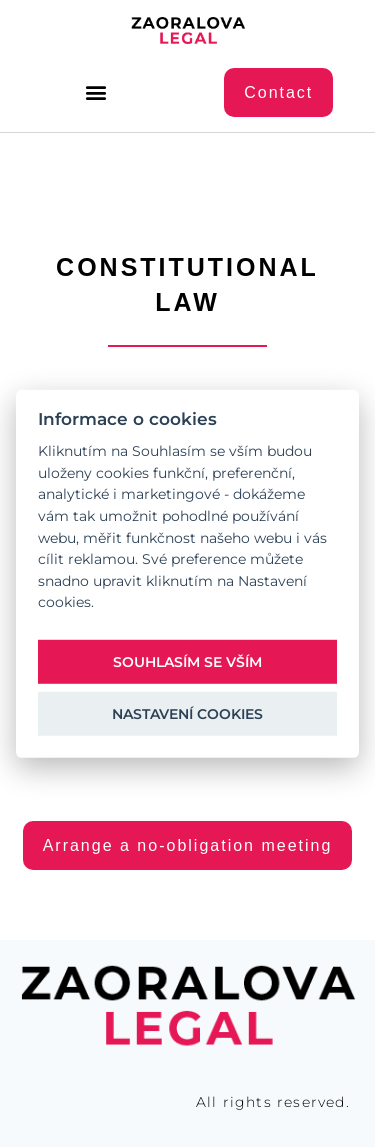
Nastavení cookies (187, 713)
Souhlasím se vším (187, 661)
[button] (96, 92)
